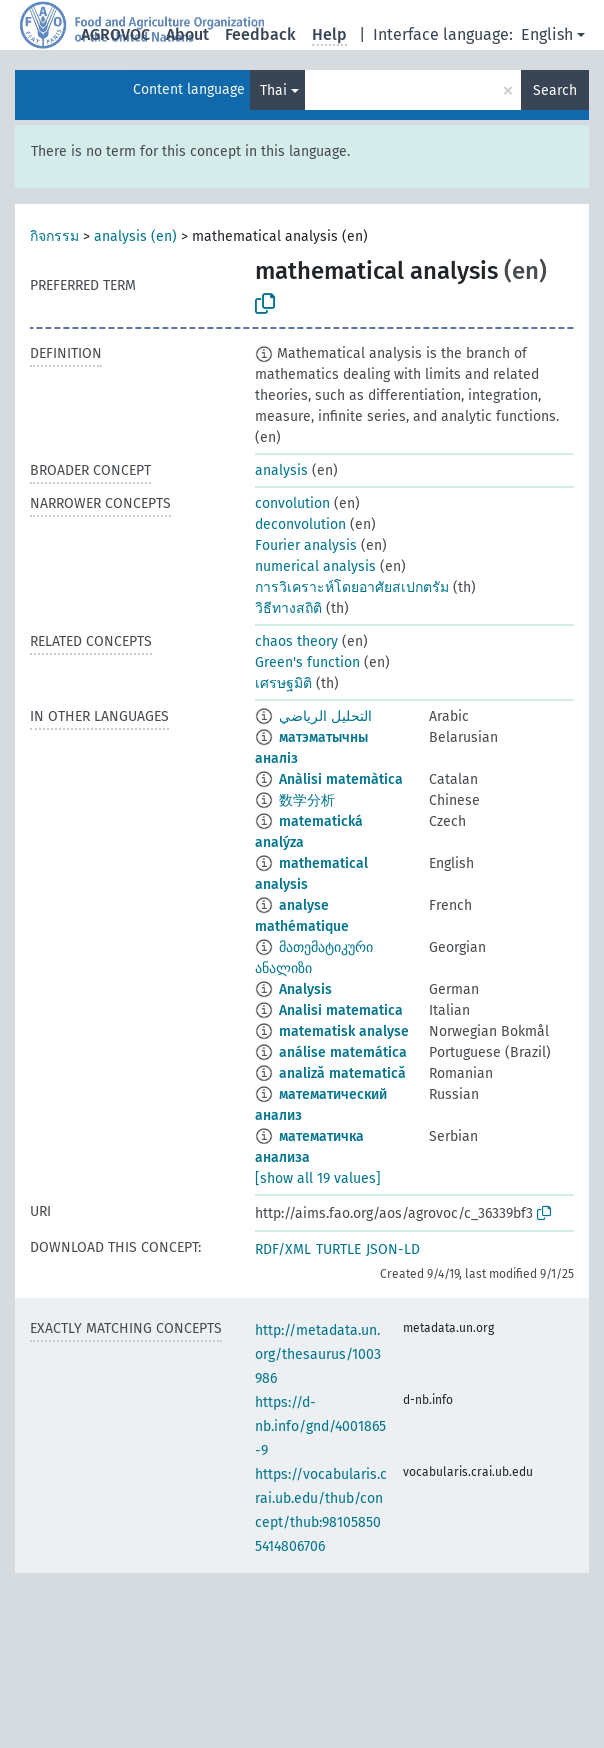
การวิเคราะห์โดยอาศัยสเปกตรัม (352, 587)
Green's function (307, 662)
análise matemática (343, 1052)
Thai (273, 90)
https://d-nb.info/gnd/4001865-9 (320, 1426)
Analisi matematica (341, 1010)
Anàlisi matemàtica (341, 779)
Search (555, 90)
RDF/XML (283, 1249)
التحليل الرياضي (325, 716)
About (187, 34)
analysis (281, 470)
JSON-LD (393, 1249)
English (547, 34)
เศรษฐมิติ (283, 683)
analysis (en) (135, 236)
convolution (292, 503)
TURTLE (338, 1249)
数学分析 (307, 800)
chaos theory (296, 641)
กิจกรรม (54, 236)
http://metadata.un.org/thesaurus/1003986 (318, 1354)
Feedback (260, 34)
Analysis (305, 989)
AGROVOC (115, 34)
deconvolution (300, 524)
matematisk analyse (344, 1031)
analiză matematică (342, 1073)
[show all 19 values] (318, 1178)
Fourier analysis (306, 545)
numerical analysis (315, 566)
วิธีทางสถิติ (288, 608)
